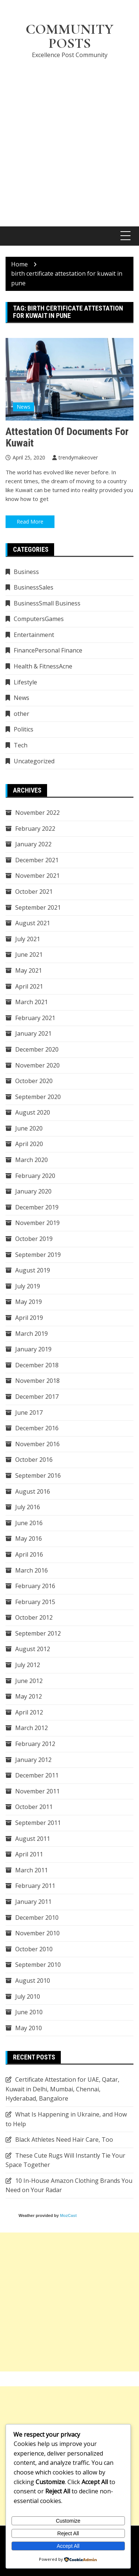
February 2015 (35, 1602)
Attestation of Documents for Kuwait (67, 437)
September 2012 (38, 1633)
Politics (23, 729)
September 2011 (38, 1823)
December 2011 (37, 1775)
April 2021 (29, 986)
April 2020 (29, 1144)
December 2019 (37, 1207)
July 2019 (27, 1286)
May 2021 (28, 970)
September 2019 (38, 1255)
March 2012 (31, 1728)
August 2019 (32, 1270)
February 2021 (35, 1018)
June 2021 (29, 954)
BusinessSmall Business (47, 603)
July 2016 (27, 1507)
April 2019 (29, 1318)
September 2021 (38, 907)
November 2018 (37, 1381)
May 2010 (28, 2028)
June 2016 (29, 1523)
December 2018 (37, 1365)
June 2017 (29, 1412)
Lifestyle (25, 682)
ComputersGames (39, 619)
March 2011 (31, 1870)
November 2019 (37, 1223)
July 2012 (27, 1665)
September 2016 (38, 1475)
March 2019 (31, 1334)
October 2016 (34, 1459)
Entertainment (34, 635)
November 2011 (37, 1791)
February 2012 (35, 1744)
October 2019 (34, 1239)
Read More (30, 521)
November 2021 (37, 876)
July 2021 (27, 939)
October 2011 (34, 1807)
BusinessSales (33, 587)
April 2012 (29, 1712)
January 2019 (33, 1349)
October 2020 (34, 1081)
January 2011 (33, 1902)
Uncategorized (34, 761)
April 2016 (29, 1554)
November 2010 (37, 1933)
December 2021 (37, 860)
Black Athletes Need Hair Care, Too (64, 2139)
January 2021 (33, 1033)
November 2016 (37, 1444)
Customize (68, 2521)
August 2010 (32, 1980)
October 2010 (34, 1949)
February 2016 (35, 1586)
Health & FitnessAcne (43, 666)
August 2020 (32, 1112)
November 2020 (37, 1065)
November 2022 (37, 813)
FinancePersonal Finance (48, 650)
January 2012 (33, 1760)
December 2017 (37, 1396)
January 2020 (33, 1191)
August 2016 (32, 1491)
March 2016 (31, 1570)
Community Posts (69, 36)
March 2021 (31, 1002)
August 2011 (32, 1839)
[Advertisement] (69, 138)
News (23, 406)
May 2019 (28, 1302)
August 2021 (32, 923)
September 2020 (38, 1097)
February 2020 (35, 1176)
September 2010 (38, 1965)
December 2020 (37, 1049)
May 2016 (28, 1538)
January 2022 (33, 844)
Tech (20, 745)
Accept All (68, 2546)
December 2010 (37, 1917)
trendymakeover (78, 457)
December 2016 (37, 1428)
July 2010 (27, 1996)
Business (26, 572)
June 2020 (29, 1128)
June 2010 (29, 2012)
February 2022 (35, 828)
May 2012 (28, 1696)
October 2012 (34, 1617)
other (21, 714)
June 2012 (29, 1681)
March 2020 (31, 1160)
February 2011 (35, 1886)
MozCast (68, 2215)
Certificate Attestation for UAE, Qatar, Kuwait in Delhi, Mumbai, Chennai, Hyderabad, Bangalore (62, 2088)
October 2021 (34, 891)
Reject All (68, 2533)
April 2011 (29, 1854)
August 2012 (32, 1649)
